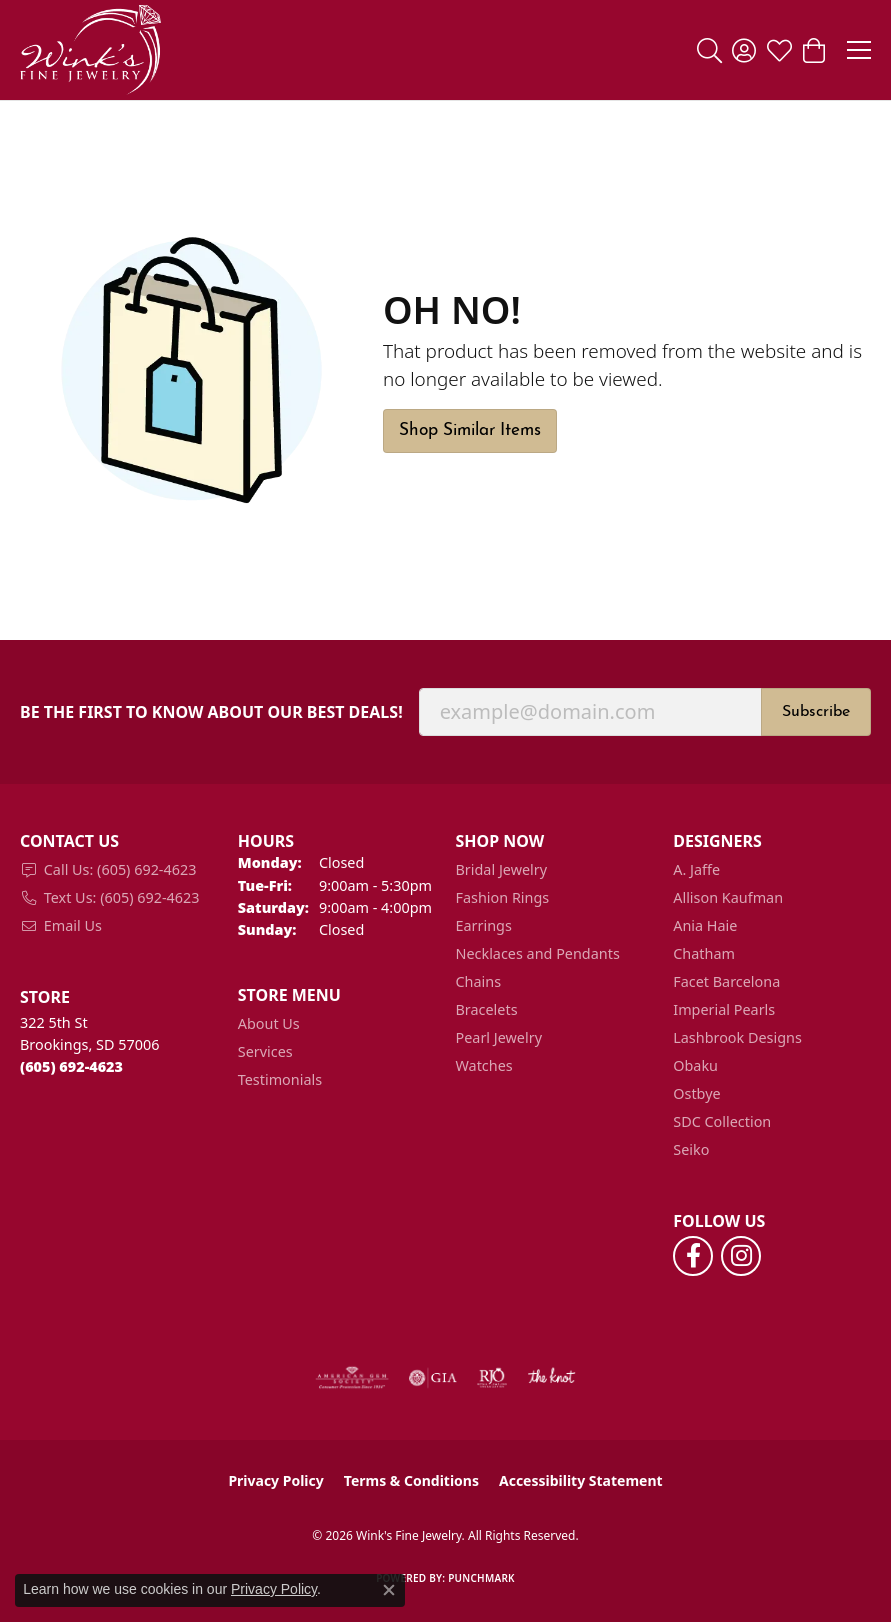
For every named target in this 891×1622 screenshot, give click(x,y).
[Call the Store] (71, 1066)
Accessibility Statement (581, 1480)
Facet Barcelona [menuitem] (726, 981)
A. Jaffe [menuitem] (696, 869)
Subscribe (816, 712)
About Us (269, 1023)
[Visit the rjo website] (492, 1378)
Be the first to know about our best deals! (211, 712)
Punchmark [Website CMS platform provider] (481, 1578)
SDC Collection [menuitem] (722, 1121)
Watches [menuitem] (484, 1065)
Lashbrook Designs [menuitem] (737, 1037)
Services (265, 1051)
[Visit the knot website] (551, 1378)
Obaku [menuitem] (695, 1065)
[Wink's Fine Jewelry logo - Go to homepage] (90, 50)
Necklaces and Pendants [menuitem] (538, 953)
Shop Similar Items (470, 430)
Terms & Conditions (411, 1480)
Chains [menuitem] (479, 981)
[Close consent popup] (389, 1590)
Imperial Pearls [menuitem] (724, 1009)
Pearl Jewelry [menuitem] (499, 1037)
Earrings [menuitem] (484, 925)
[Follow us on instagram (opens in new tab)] (741, 1256)
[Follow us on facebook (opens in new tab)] (693, 1256)
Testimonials (280, 1079)
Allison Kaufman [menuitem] (728, 897)
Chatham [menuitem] (704, 953)
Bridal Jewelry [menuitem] (502, 869)
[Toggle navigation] (859, 50)
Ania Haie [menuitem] (705, 925)
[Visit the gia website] (433, 1378)
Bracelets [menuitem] (487, 1009)
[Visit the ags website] (352, 1378)
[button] (709, 50)
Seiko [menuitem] (691, 1149)
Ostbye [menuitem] (696, 1093)
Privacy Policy (275, 1480)
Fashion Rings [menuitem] (503, 897)
